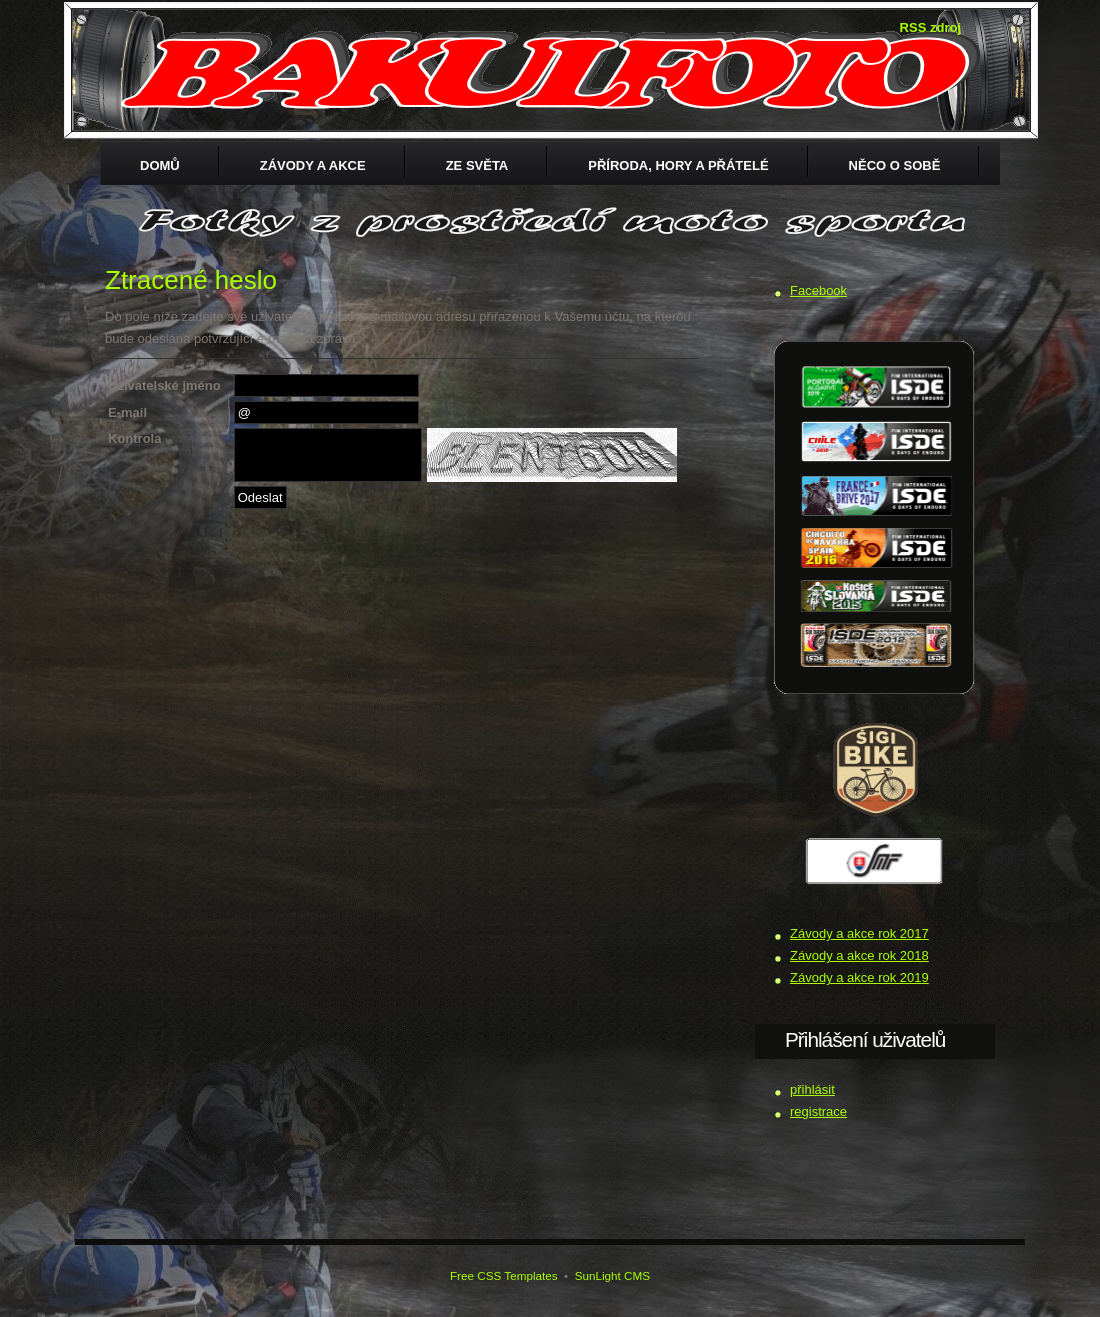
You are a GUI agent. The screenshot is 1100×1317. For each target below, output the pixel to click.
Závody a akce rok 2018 (859, 955)
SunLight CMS (612, 1275)
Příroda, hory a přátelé (678, 165)
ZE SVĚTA (477, 165)
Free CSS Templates (504, 1275)
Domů (160, 165)
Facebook (818, 290)
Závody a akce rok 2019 (859, 977)
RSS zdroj (930, 27)
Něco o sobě (895, 165)
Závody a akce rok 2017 (859, 933)
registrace (818, 1111)
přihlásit (812, 1089)
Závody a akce (313, 165)
